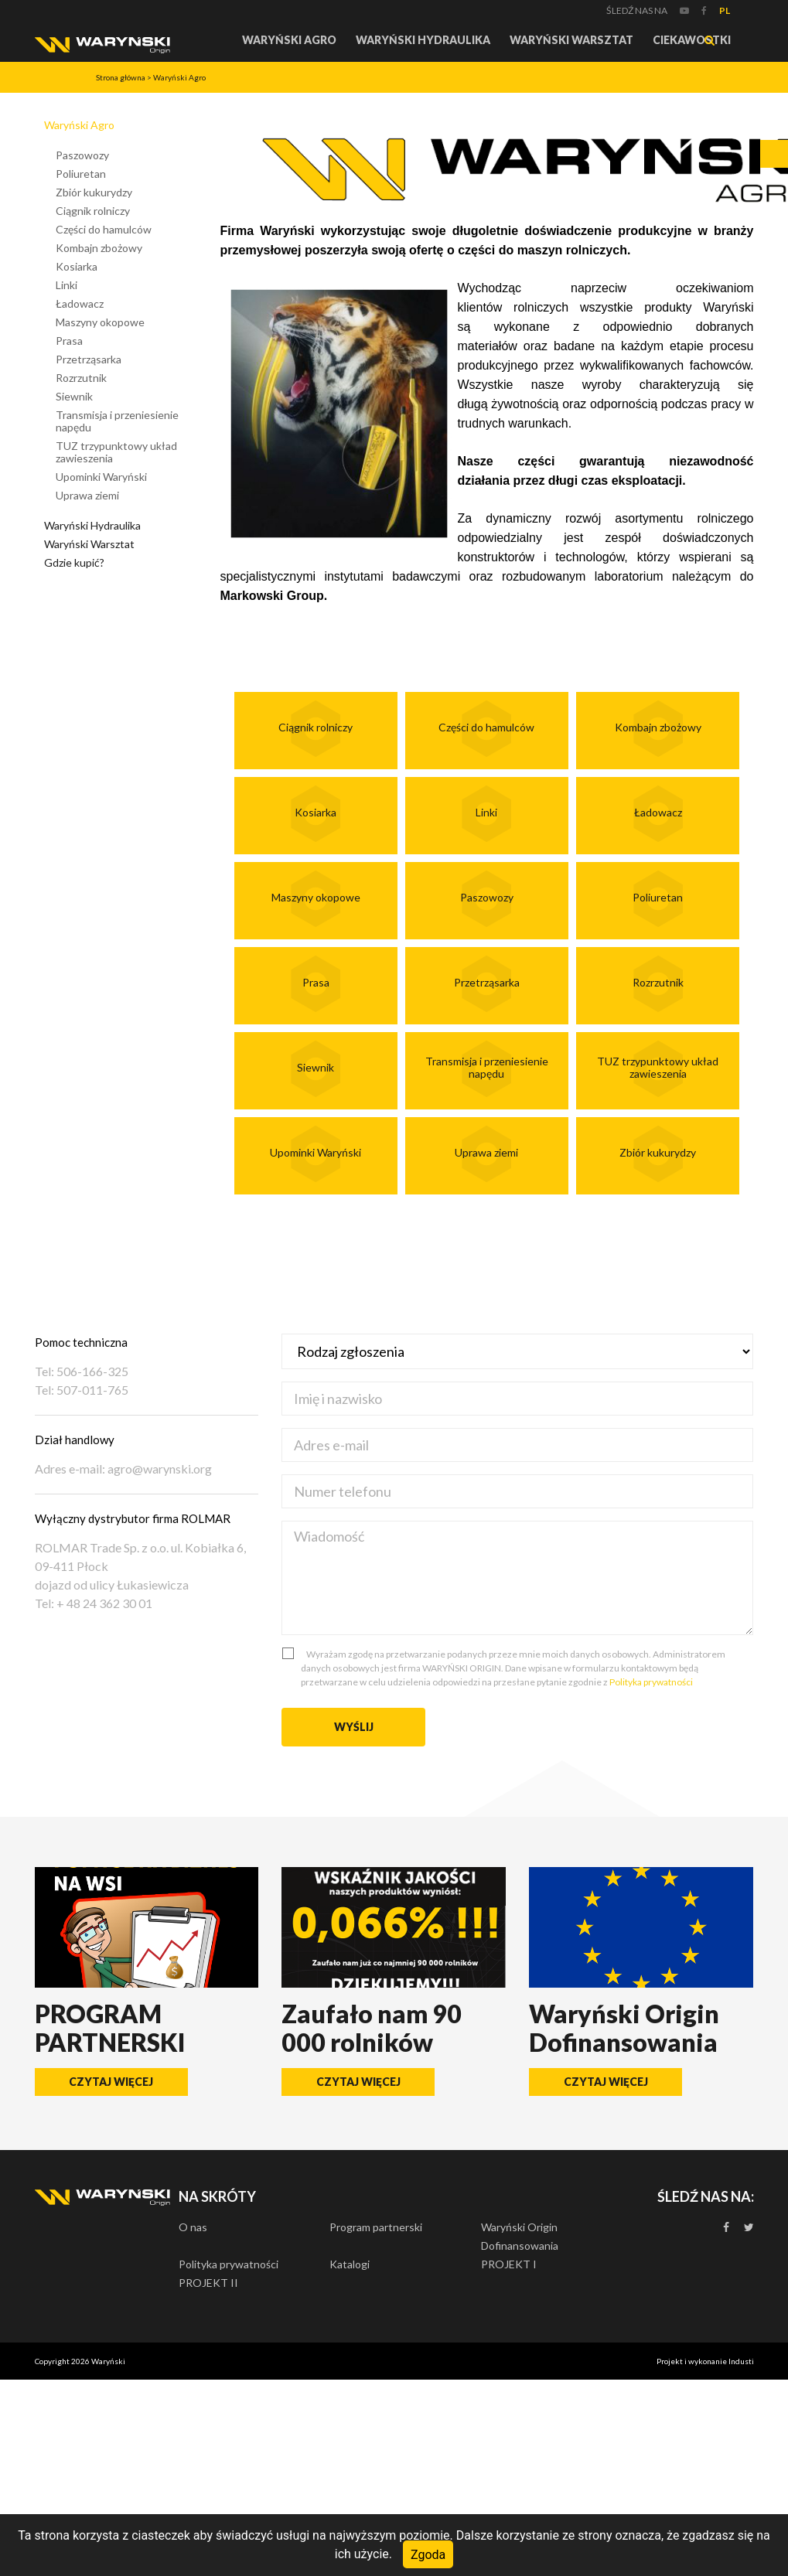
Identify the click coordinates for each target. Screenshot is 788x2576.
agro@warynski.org (159, 1468)
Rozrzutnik (81, 377)
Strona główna (120, 77)
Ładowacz (80, 303)
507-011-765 (91, 1389)
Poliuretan (81, 173)
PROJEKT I (509, 2264)
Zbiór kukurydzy (94, 192)
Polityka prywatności (651, 1682)
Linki (66, 284)
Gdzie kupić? (74, 562)
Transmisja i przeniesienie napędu (117, 421)
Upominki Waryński (101, 476)
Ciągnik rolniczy (93, 210)
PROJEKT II (208, 2282)
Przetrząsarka (88, 359)
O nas (193, 2227)
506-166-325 (91, 1371)
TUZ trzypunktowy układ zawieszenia (116, 452)
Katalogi (349, 2264)
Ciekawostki (692, 39)
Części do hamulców (104, 229)
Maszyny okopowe (100, 322)
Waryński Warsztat (571, 39)
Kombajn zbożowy (99, 247)
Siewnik (74, 396)
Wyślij (354, 1726)
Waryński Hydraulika (423, 39)
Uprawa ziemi (87, 495)
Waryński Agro (289, 39)
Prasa (69, 340)
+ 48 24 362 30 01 (103, 1603)
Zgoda (428, 2554)
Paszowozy (82, 155)
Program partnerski (375, 2227)
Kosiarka (76, 266)
